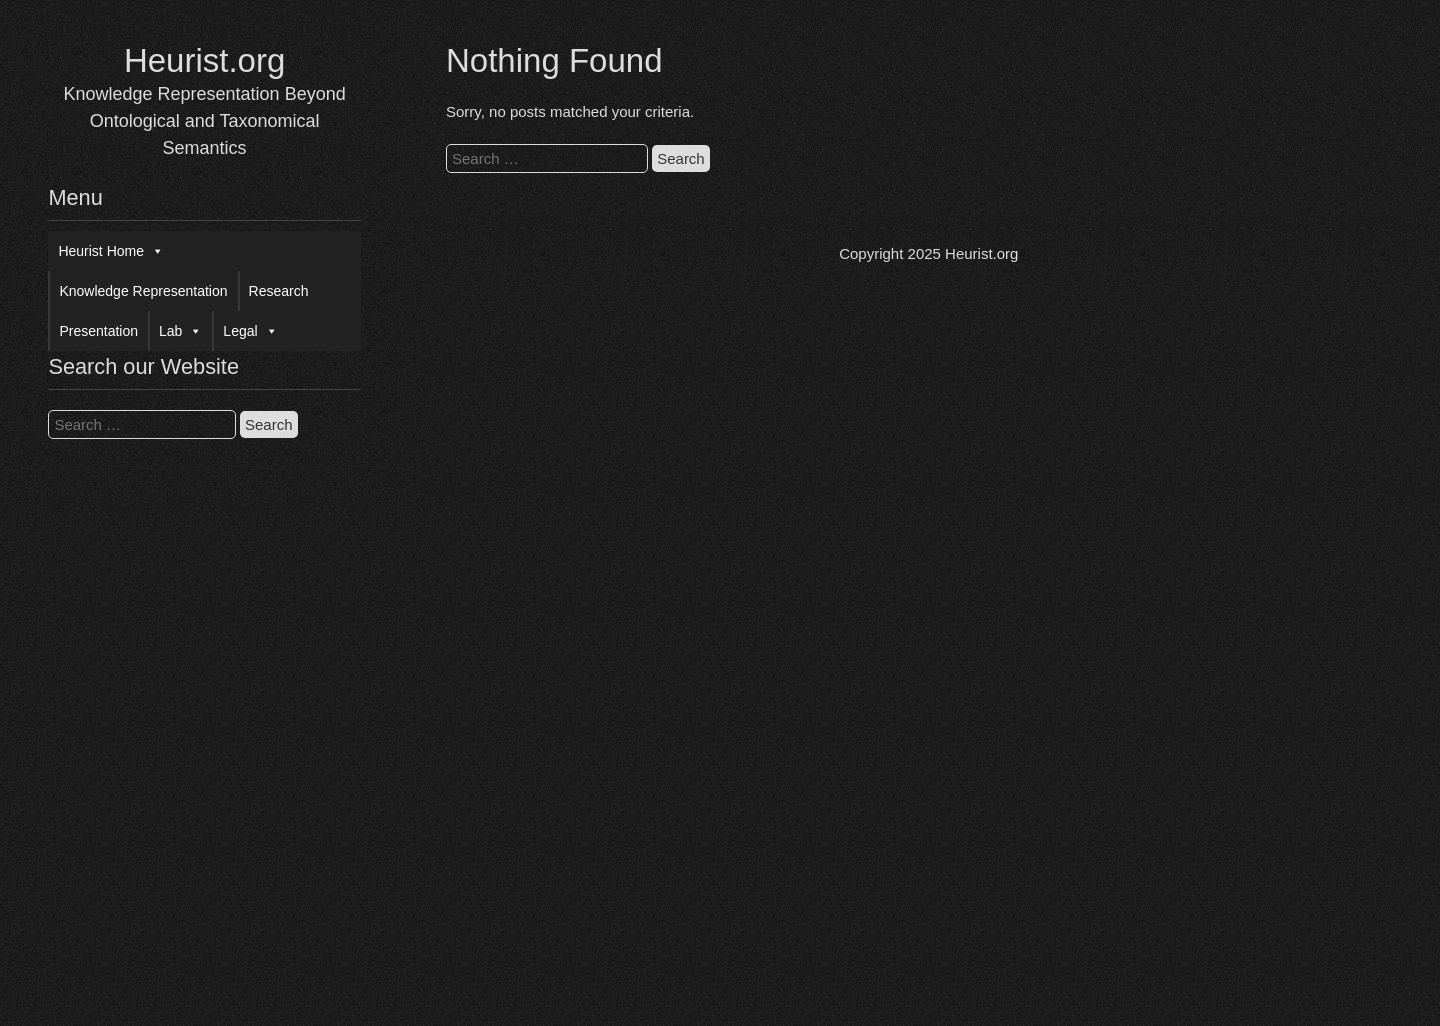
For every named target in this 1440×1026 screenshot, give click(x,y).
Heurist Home (111, 251)
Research (279, 291)
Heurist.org (204, 60)
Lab (180, 331)
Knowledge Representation (143, 291)
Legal (250, 331)
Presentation (98, 331)
